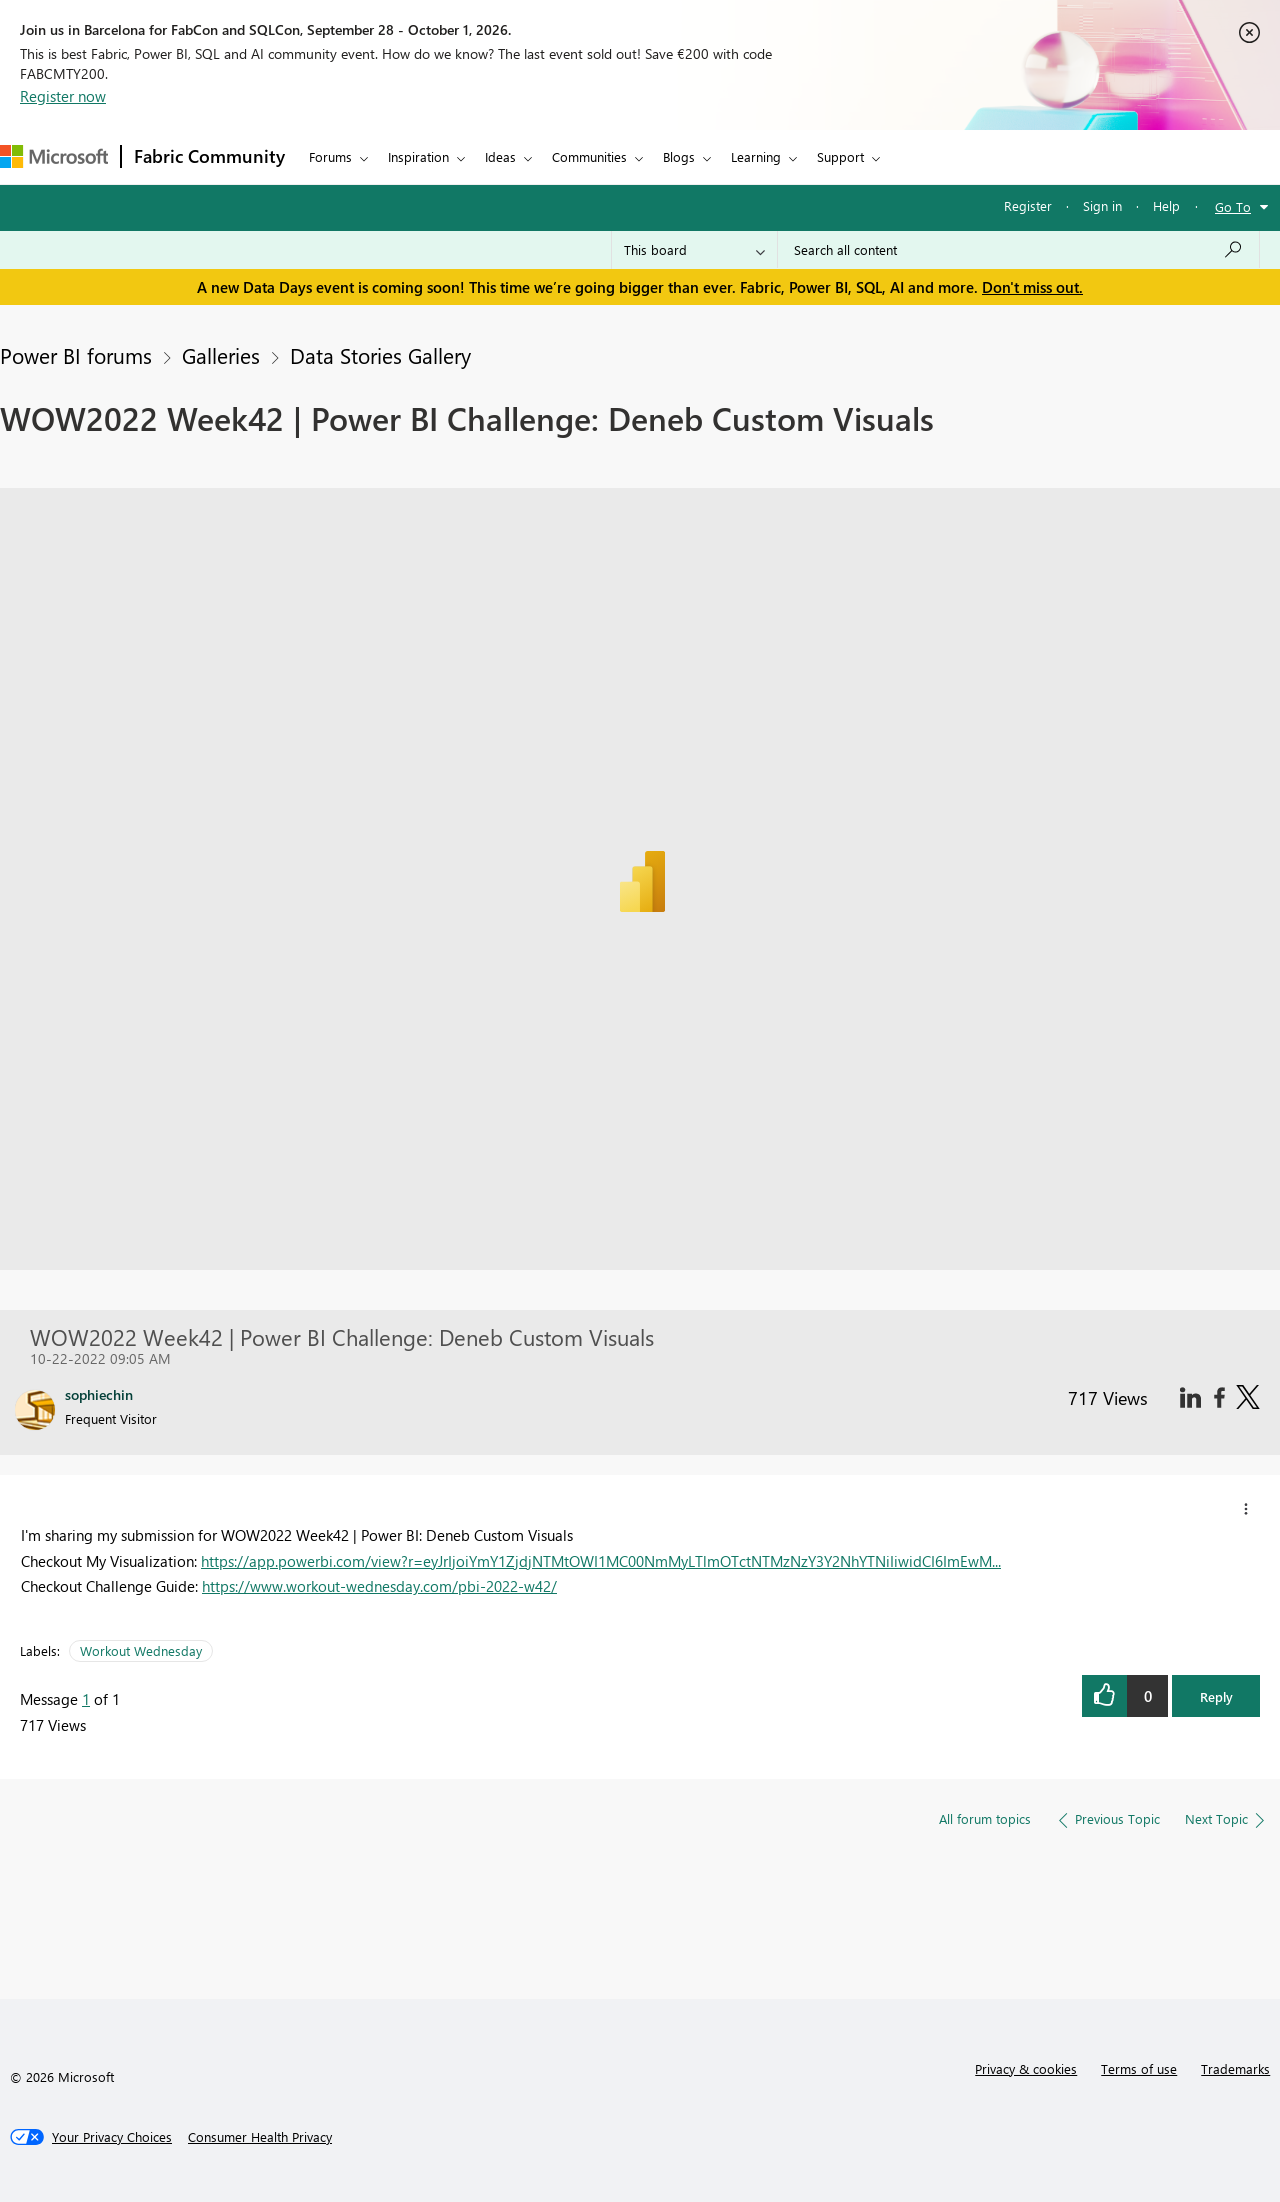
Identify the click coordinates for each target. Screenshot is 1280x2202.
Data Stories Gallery (380, 355)
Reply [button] (1216, 1696)
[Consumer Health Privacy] (260, 2137)
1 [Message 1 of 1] (86, 1699)
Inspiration (418, 156)
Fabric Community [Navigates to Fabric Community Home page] (209, 156)
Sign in (1102, 205)
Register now (63, 96)
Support (840, 156)
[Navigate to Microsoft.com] (54, 156)
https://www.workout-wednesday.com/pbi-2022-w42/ (379, 1586)
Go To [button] (1233, 206)
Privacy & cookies (1026, 2068)
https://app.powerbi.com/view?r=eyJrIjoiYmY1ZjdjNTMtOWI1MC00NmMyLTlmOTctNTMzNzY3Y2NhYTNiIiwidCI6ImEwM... (601, 1561)
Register (1028, 205)
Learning (756, 156)
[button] (1246, 1509)
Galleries (221, 355)
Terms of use (1139, 2068)
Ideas (500, 156)
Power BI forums (76, 355)
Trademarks (1235, 2068)
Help (1166, 205)
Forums (330, 156)
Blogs (679, 156)
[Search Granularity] (694, 250)
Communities (589, 156)
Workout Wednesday (141, 1650)
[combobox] (1018, 250)
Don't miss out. (1032, 287)
